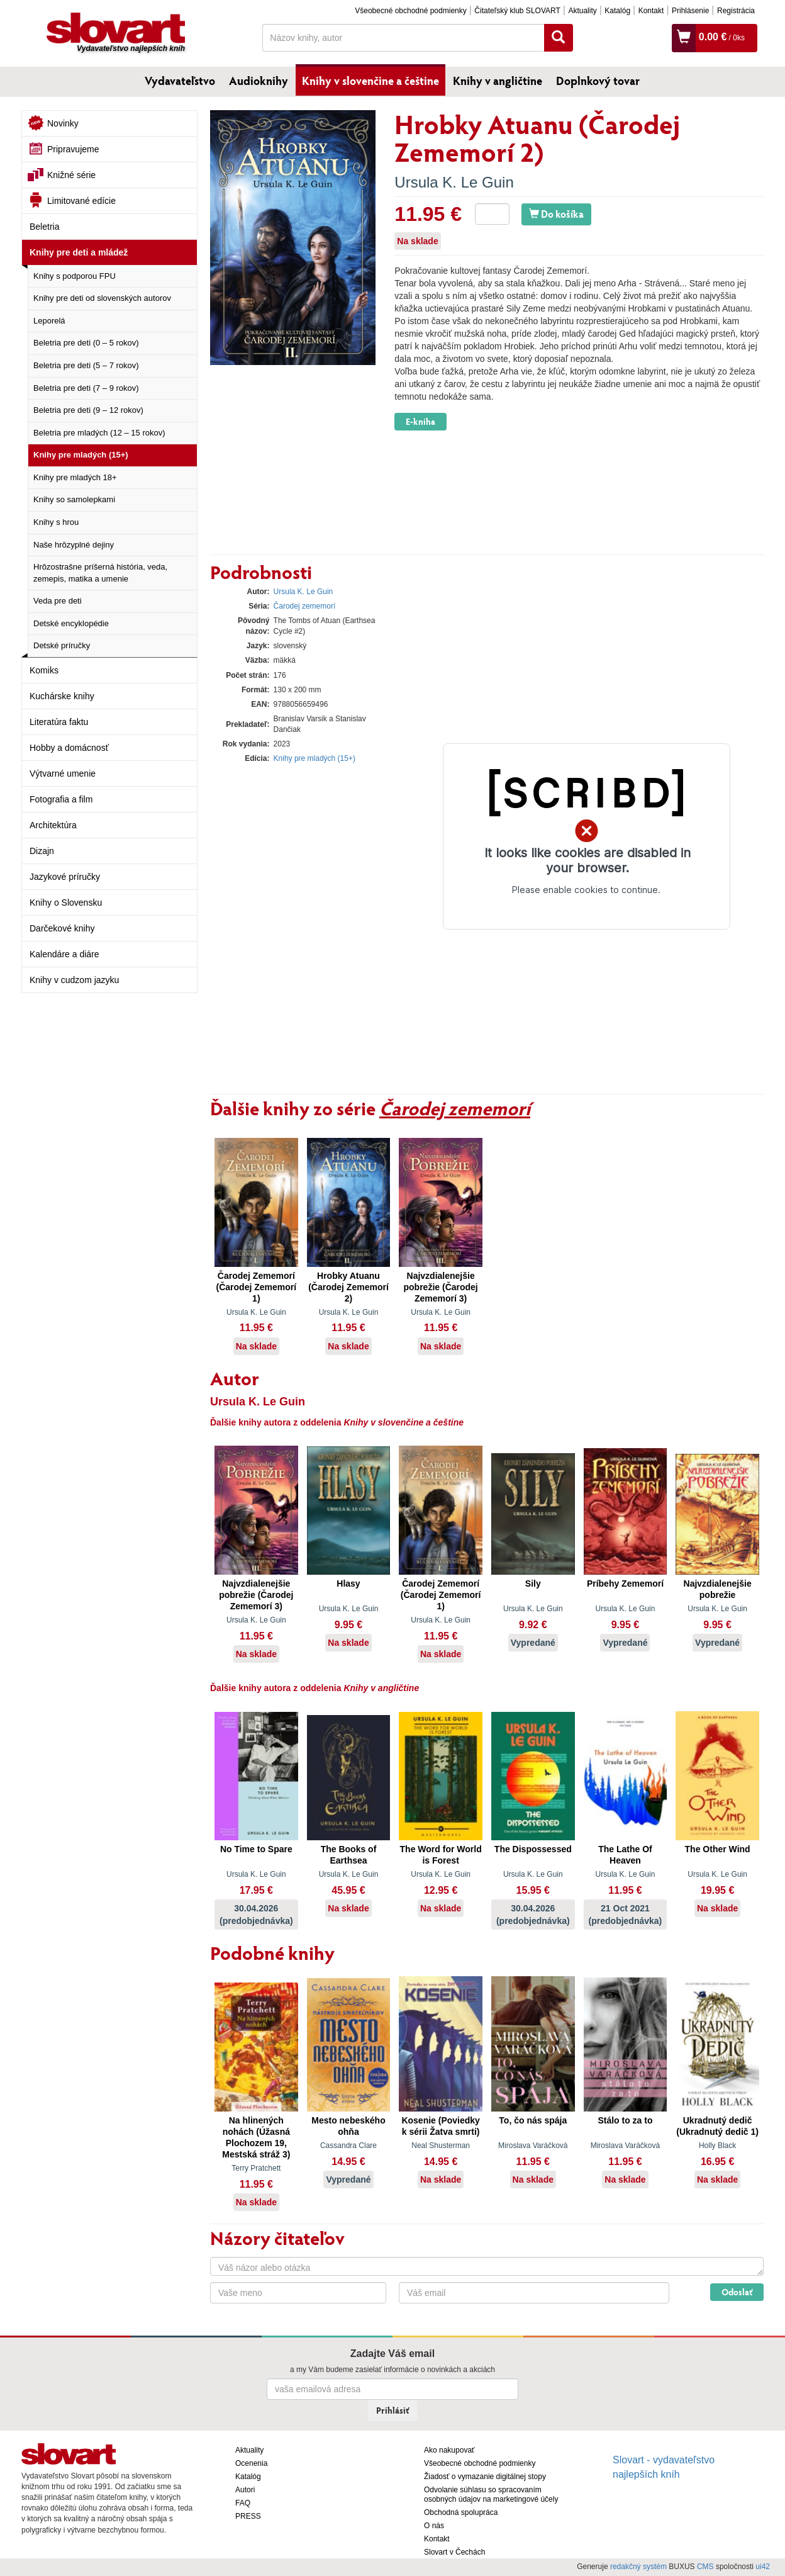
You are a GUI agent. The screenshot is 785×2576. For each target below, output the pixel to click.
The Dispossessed (533, 1849)
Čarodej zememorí (305, 606)
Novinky (63, 123)
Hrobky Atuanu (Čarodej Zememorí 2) (348, 1287)
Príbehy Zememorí (625, 1583)
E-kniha (420, 421)
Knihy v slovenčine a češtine (370, 80)
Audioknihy (258, 80)
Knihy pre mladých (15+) (80, 454)
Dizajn (42, 851)
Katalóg (617, 10)
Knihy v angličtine (497, 80)
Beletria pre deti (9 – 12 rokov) (88, 410)
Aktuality (582, 10)
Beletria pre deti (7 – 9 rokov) (86, 388)
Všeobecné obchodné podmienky (410, 10)
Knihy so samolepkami (74, 499)
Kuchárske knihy (62, 696)
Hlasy (348, 1583)
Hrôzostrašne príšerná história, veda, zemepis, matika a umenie (100, 572)
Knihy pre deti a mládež (79, 252)
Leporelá (49, 320)
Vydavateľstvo (180, 80)
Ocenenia (251, 2463)
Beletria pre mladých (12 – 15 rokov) (99, 432)
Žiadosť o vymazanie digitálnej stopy (485, 2476)
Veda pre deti (57, 600)
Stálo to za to (625, 2120)
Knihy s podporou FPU (74, 276)
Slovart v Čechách (454, 2552)
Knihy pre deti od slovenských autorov (102, 298)
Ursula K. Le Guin (453, 182)
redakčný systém (638, 2566)
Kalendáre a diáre (64, 954)
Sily (533, 1583)
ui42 (762, 2566)
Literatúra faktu (59, 722)
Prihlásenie (690, 10)
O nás (434, 2525)
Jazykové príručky (65, 877)
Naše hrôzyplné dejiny (73, 544)
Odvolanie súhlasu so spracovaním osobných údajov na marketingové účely (491, 2494)
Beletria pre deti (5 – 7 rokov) (86, 365)
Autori (245, 2489)
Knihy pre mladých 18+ (75, 477)
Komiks (44, 670)
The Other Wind (717, 1849)
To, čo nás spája (533, 2120)
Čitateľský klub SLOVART (517, 10)
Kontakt (651, 10)
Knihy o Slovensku (66, 902)
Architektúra (53, 825)
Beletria (44, 227)
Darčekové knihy (62, 928)
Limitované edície (81, 201)
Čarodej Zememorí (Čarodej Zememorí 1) (256, 1287)
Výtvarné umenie (63, 773)
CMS (705, 2566)
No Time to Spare (256, 1849)
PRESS (248, 2516)
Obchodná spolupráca (461, 2512)
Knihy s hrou (56, 522)
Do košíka (556, 213)
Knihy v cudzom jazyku (74, 980)
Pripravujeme (73, 149)
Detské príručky (61, 645)
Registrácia (736, 10)
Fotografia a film (61, 799)
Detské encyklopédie (71, 623)
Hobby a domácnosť (69, 748)
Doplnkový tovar (598, 80)
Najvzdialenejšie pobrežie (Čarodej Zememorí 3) (441, 1287)
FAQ (242, 2503)
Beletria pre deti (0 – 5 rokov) (86, 342)
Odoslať (736, 2292)
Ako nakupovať (449, 2450)
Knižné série (71, 175)
